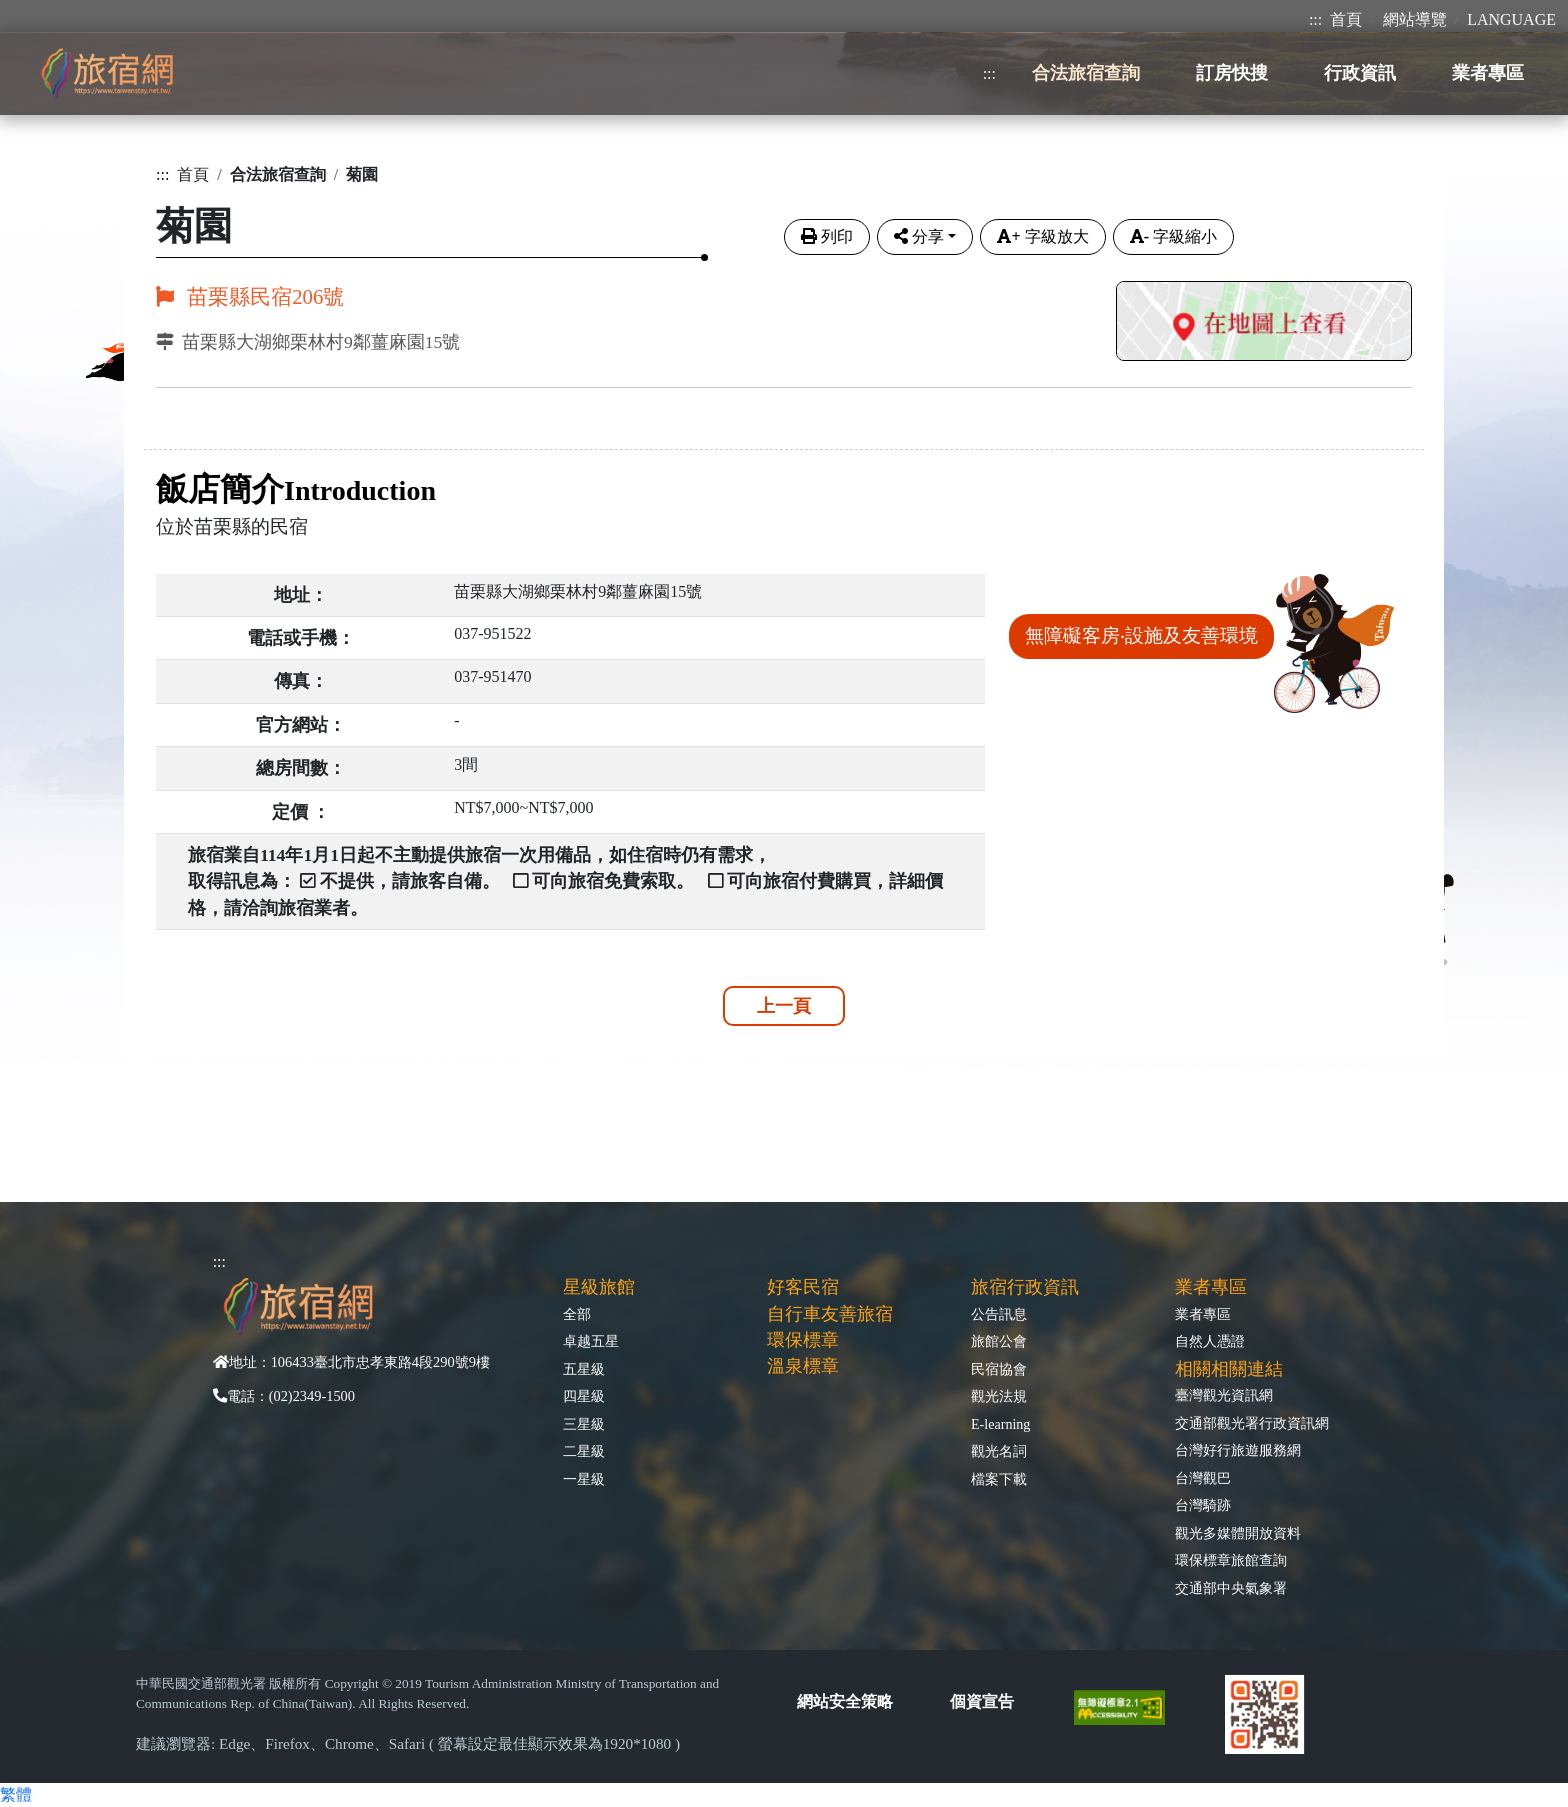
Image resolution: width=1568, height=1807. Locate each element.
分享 (919, 236)
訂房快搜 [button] (1232, 73)
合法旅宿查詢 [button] (1086, 73)
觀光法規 (999, 1396)
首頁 (1346, 19)
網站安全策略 (845, 1701)
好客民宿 (803, 1287)
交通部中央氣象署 (1231, 1588)
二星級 (584, 1451)
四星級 (584, 1396)
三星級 (584, 1424)
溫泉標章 (803, 1366)
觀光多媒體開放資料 (1238, 1533)
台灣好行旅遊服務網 (1238, 1450)
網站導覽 (1415, 19)
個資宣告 (982, 1701)
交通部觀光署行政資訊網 (1252, 1423)
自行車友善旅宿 (830, 1314)
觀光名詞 (999, 1451)
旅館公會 (999, 1341)
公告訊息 (999, 1314)
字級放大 (1042, 236)
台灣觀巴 (1203, 1478)
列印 (827, 236)
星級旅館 (599, 1287)
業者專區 (1203, 1314)
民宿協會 (999, 1369)
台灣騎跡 (1203, 1505)
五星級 (584, 1369)
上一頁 (784, 1006)
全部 (577, 1314)
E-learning (1000, 1424)
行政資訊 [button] (1360, 73)
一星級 (584, 1479)
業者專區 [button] (1488, 73)
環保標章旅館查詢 (1231, 1560)
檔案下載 (999, 1479)
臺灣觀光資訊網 (1224, 1395)
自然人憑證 (1210, 1341)
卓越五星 (591, 1341)
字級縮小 (1173, 236)
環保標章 (803, 1340)
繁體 (16, 1794)
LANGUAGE (1511, 19)
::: (1315, 19)
